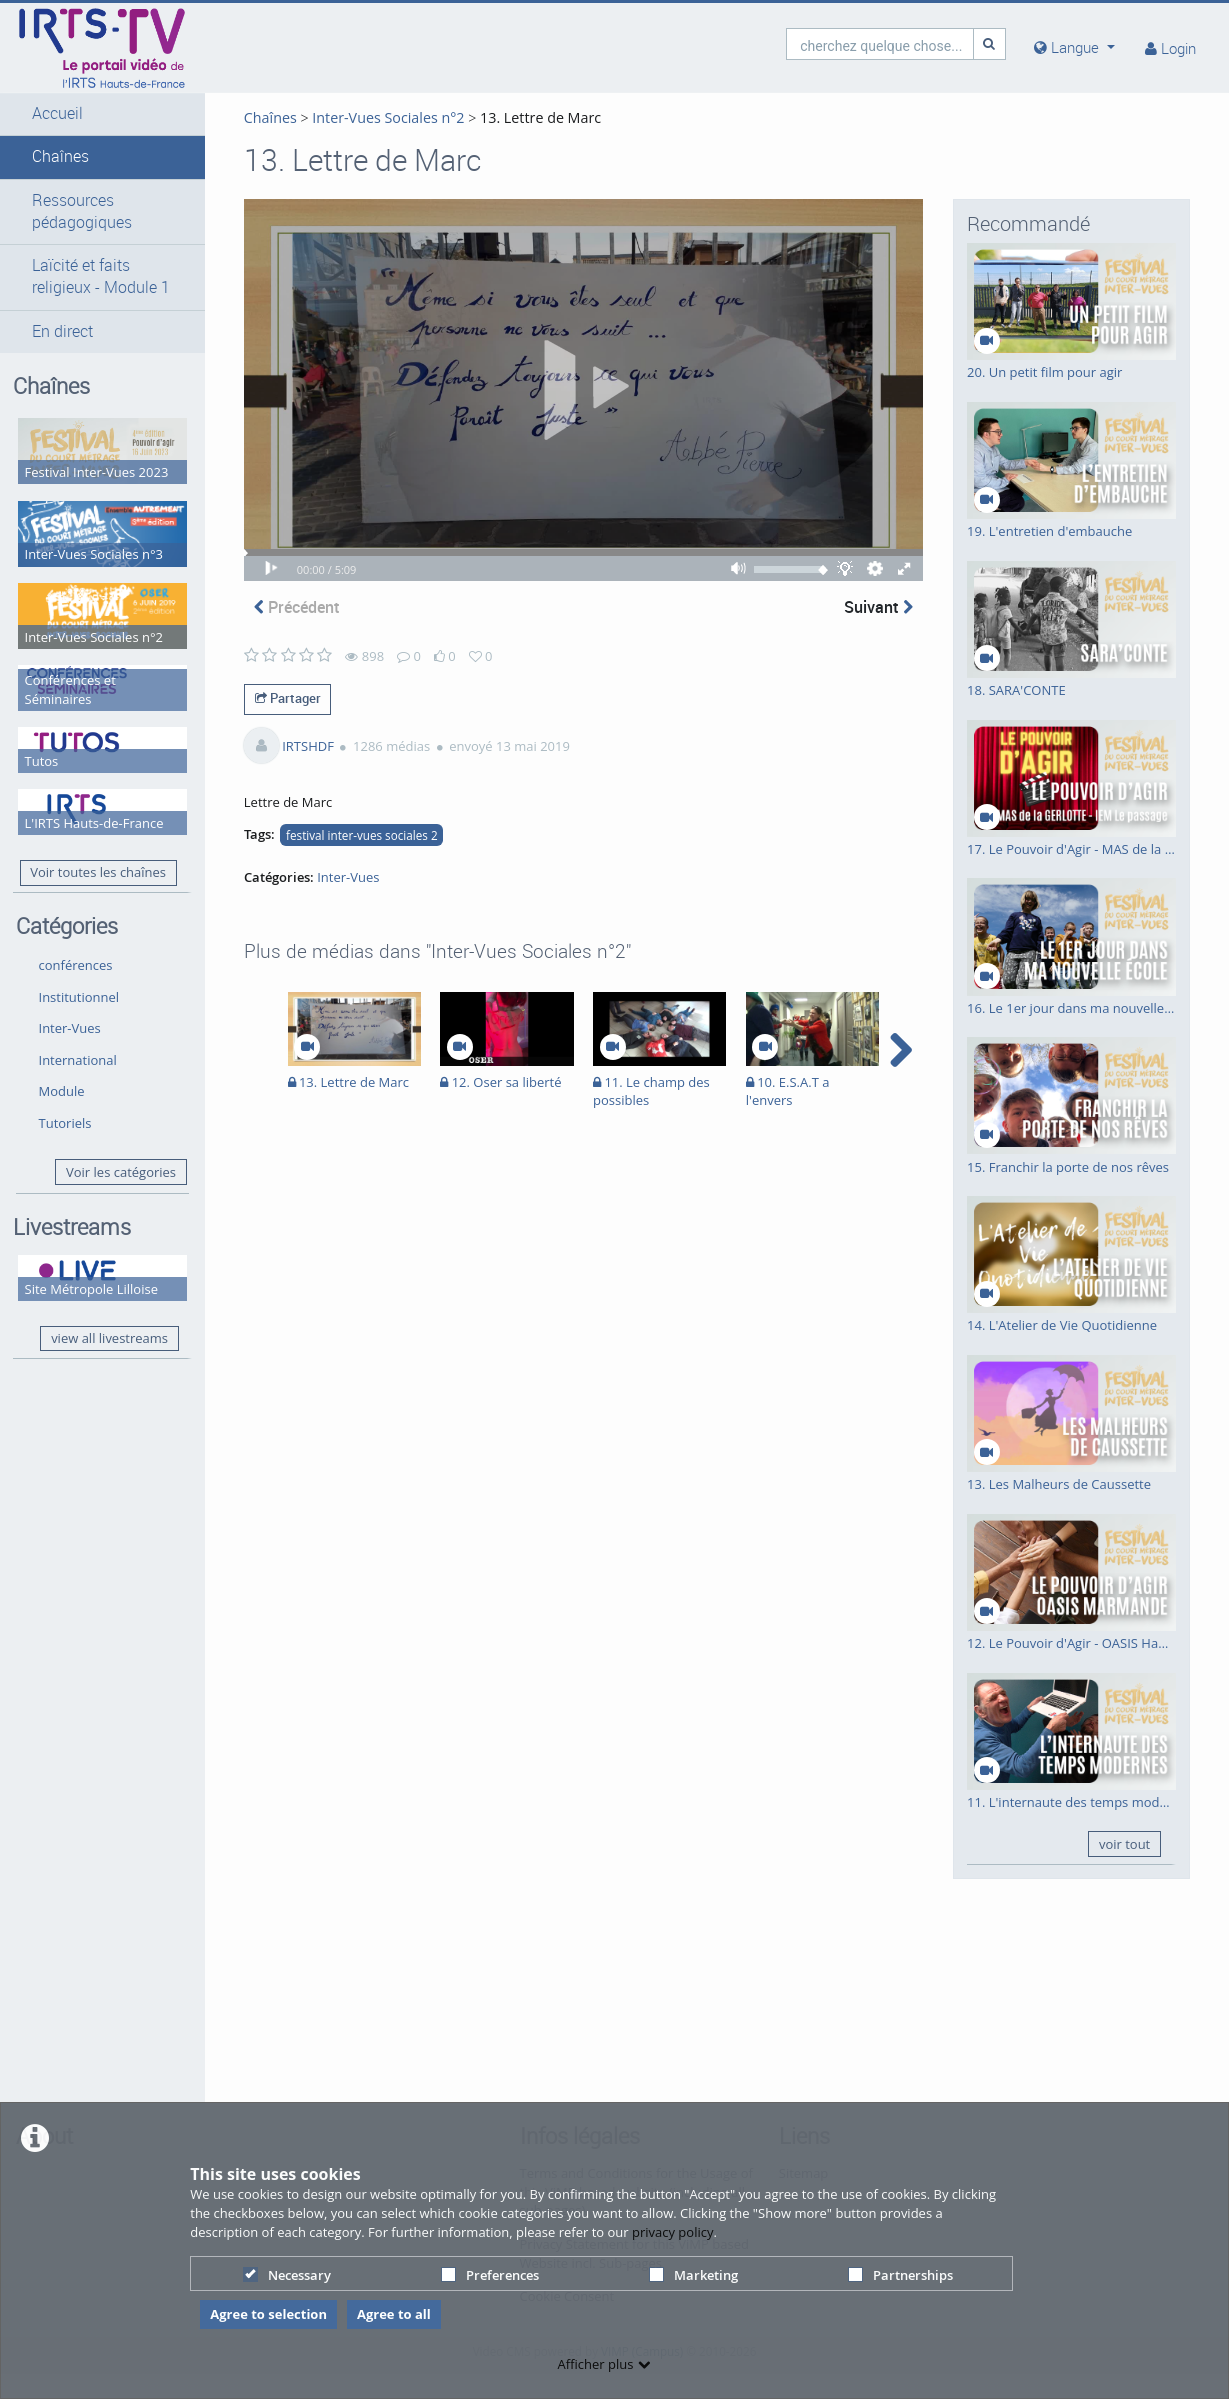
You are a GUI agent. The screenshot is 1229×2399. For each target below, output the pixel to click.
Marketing (693, 2275)
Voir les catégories (79, 1131)
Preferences (490, 2275)
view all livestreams (87, 1304)
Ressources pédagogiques (82, 211)
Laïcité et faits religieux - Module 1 (81, 288)
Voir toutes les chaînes (73, 813)
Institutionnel (79, 947)
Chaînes (60, 156)
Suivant (878, 632)
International (78, 1010)
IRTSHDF (262, 771)
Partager (242, 723)
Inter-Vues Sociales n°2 (343, 117)
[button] (79, 114)
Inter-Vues (70, 979)
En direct (62, 353)
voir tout (1124, 1844)
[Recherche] (990, 43)
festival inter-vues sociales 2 (316, 860)
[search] (880, 43)
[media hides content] (1074, 47)
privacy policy (672, 2232)
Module (62, 1042)
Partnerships (900, 2275)
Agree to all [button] (394, 2314)
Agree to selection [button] (268, 2314)
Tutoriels (65, 1073)
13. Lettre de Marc (494, 117)
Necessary (287, 2275)
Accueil (57, 113)
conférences (76, 915)
